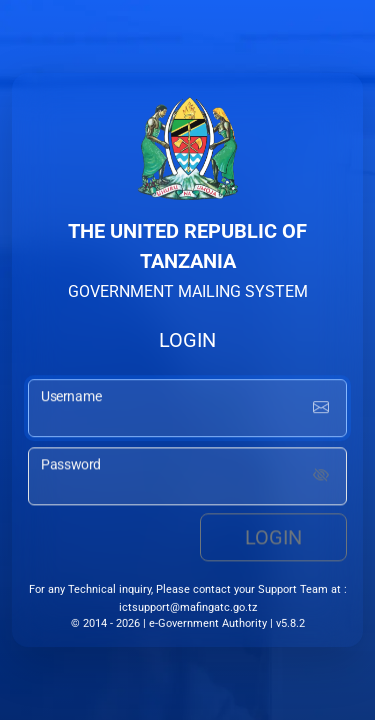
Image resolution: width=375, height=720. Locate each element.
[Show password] (321, 478)
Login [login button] (273, 539)
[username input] (187, 410)
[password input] (187, 478)
